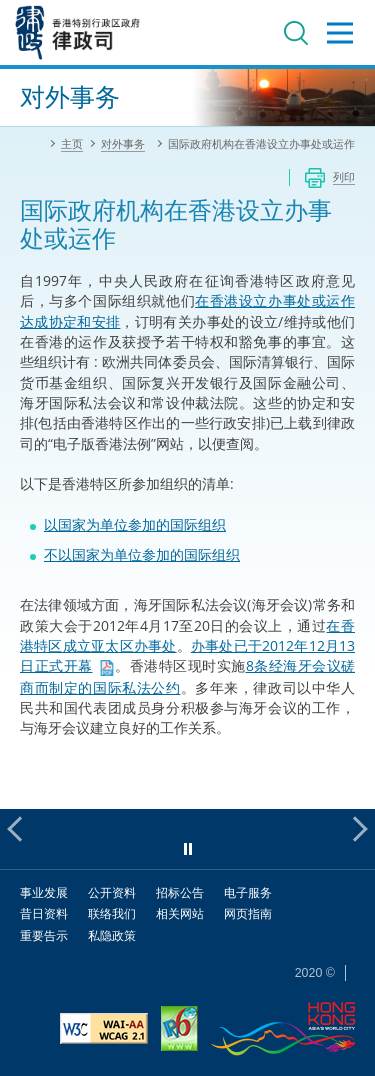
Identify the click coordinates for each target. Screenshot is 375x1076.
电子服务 (248, 892)
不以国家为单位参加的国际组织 (142, 554)
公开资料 (112, 892)
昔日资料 (44, 913)
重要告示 (44, 935)
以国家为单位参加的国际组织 (135, 524)
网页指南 (248, 913)
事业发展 (44, 892)
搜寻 (296, 33)
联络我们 (112, 913)
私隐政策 (112, 935)
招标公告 (180, 892)
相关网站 (180, 913)
